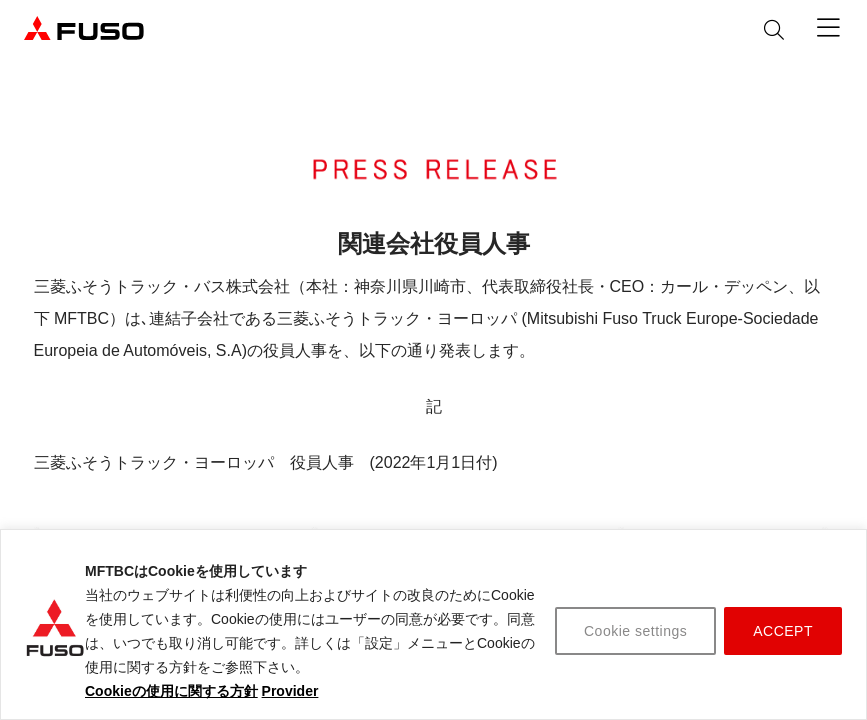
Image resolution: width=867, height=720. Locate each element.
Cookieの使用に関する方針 (171, 691)
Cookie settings (635, 631)
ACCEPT (783, 631)
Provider (290, 691)
